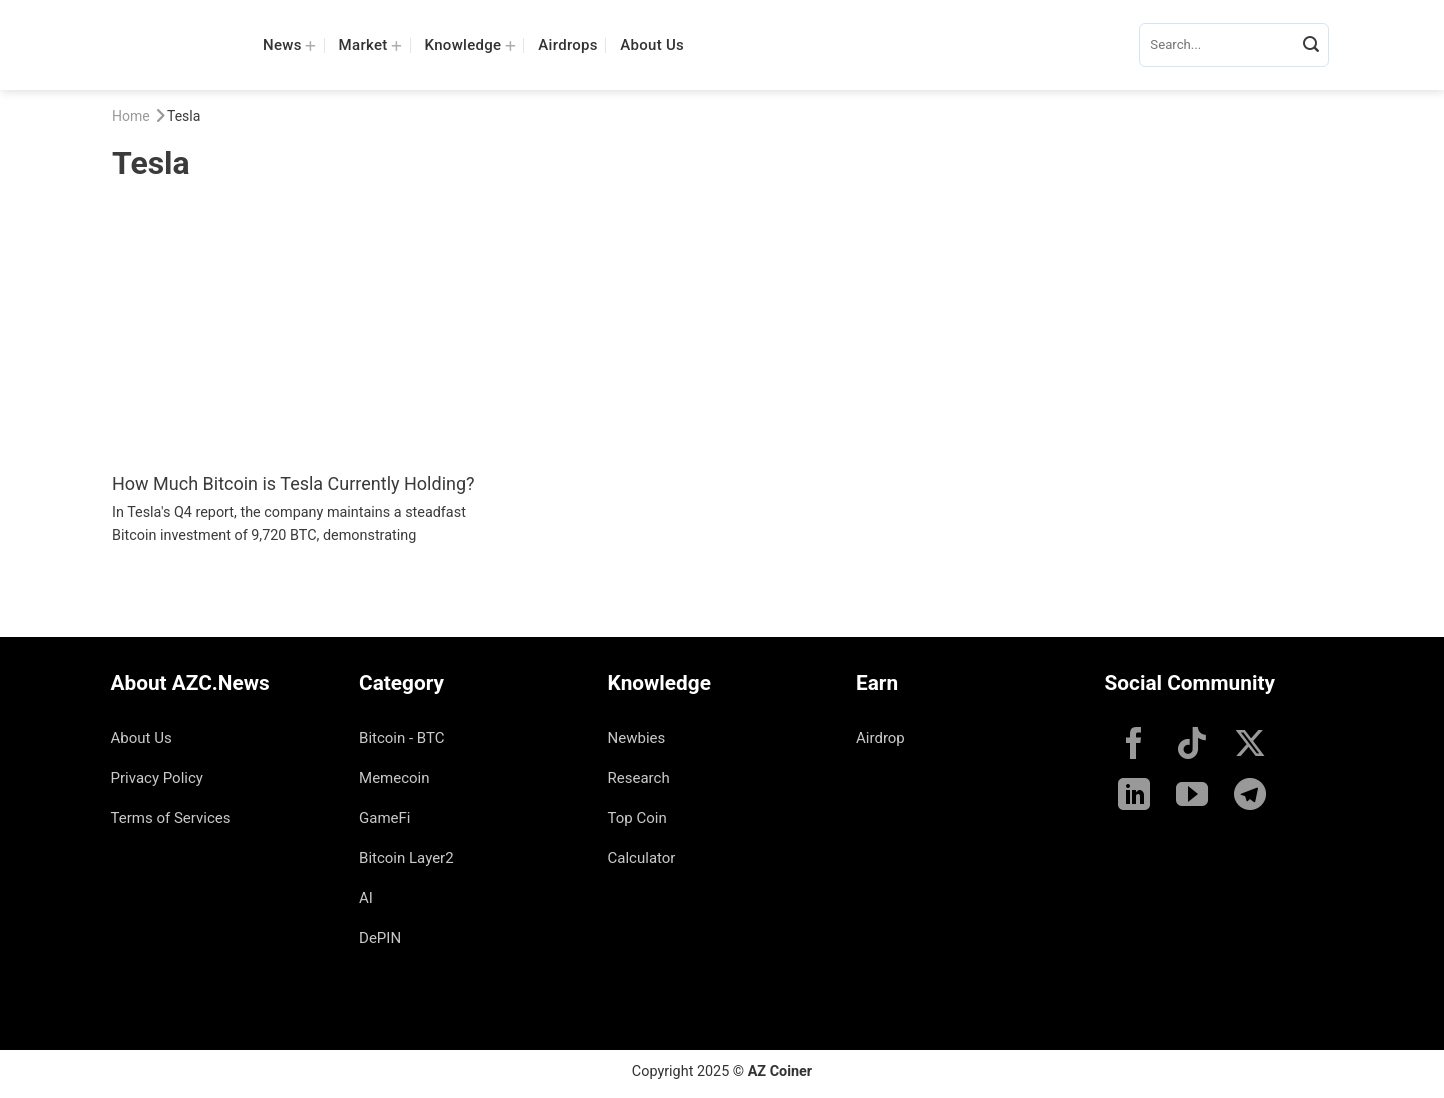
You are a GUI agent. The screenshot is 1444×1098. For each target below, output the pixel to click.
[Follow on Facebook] (1134, 746)
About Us (652, 45)
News (289, 44)
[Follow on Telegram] (1250, 797)
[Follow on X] (1250, 746)
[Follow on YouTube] (1192, 797)
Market (371, 44)
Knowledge (470, 44)
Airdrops (568, 45)
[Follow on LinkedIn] (1134, 797)
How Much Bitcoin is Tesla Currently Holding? (293, 483)
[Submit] (1311, 45)
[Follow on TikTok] (1192, 746)
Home (131, 116)
